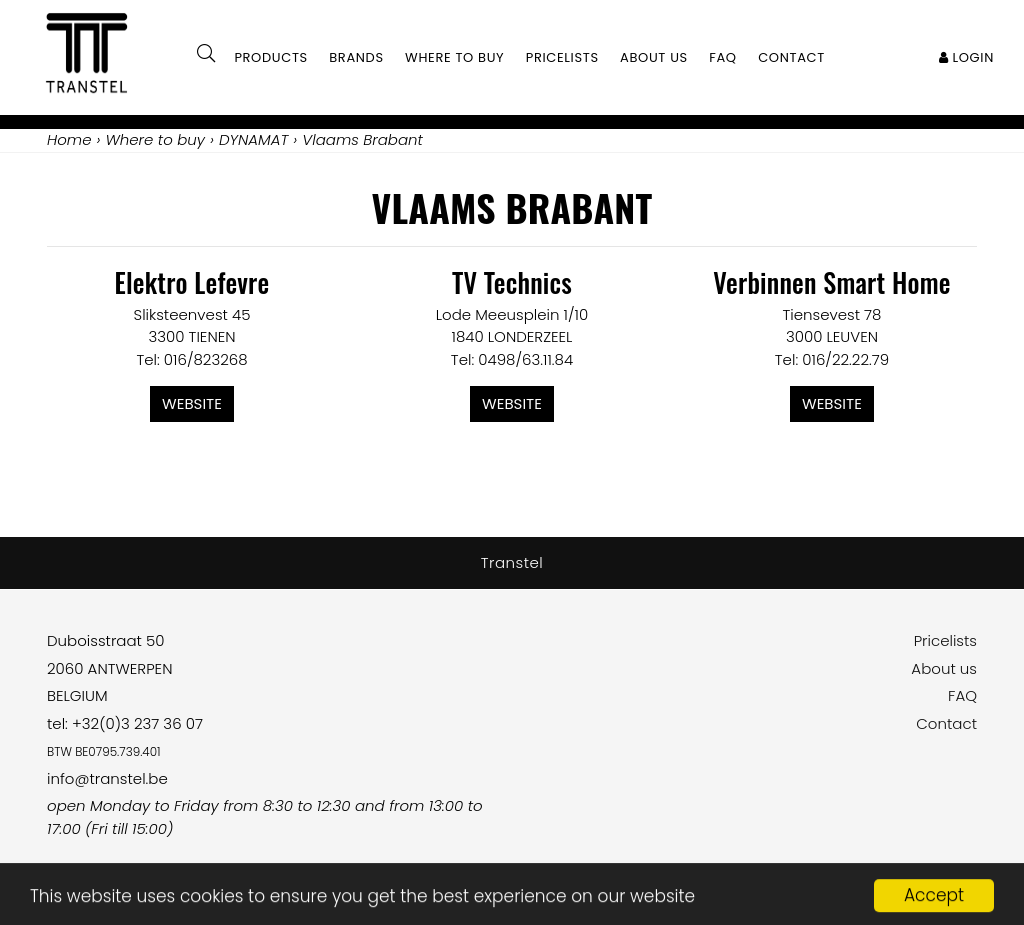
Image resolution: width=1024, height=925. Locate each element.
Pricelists (945, 640)
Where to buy (454, 57)
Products (271, 57)
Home (69, 139)
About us (944, 668)
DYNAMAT (253, 139)
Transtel (512, 562)
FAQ (962, 695)
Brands (356, 57)
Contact (946, 723)
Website (192, 403)
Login (966, 57)
